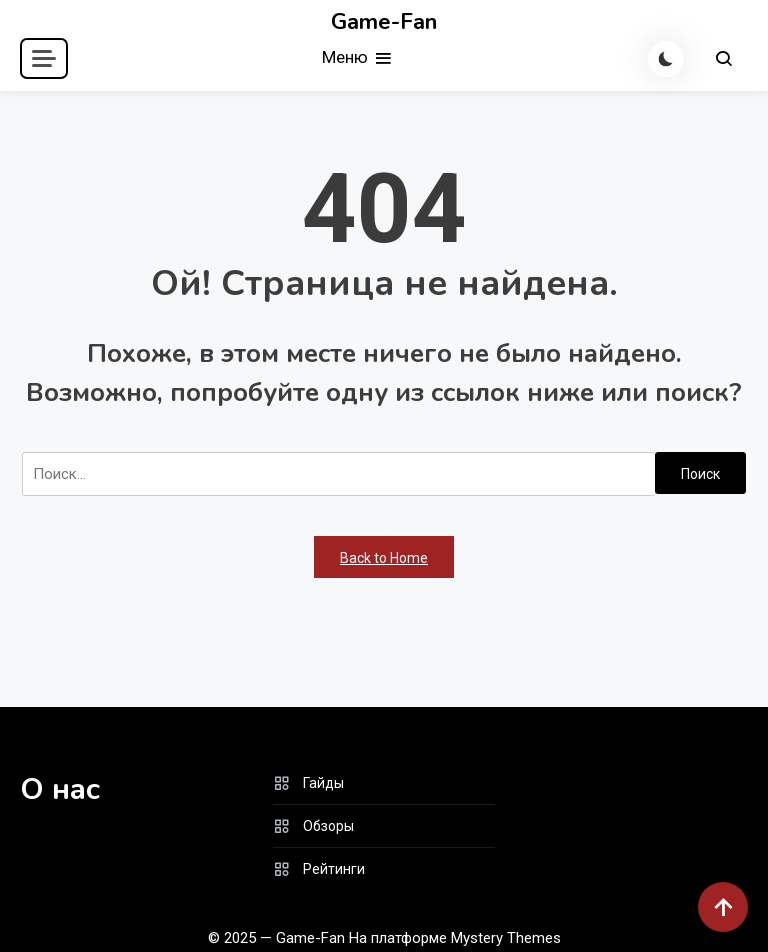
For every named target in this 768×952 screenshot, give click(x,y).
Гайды (323, 783)
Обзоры (328, 826)
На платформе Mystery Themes (455, 938)
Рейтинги (334, 869)
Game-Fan (384, 22)
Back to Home (384, 558)
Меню (358, 58)
